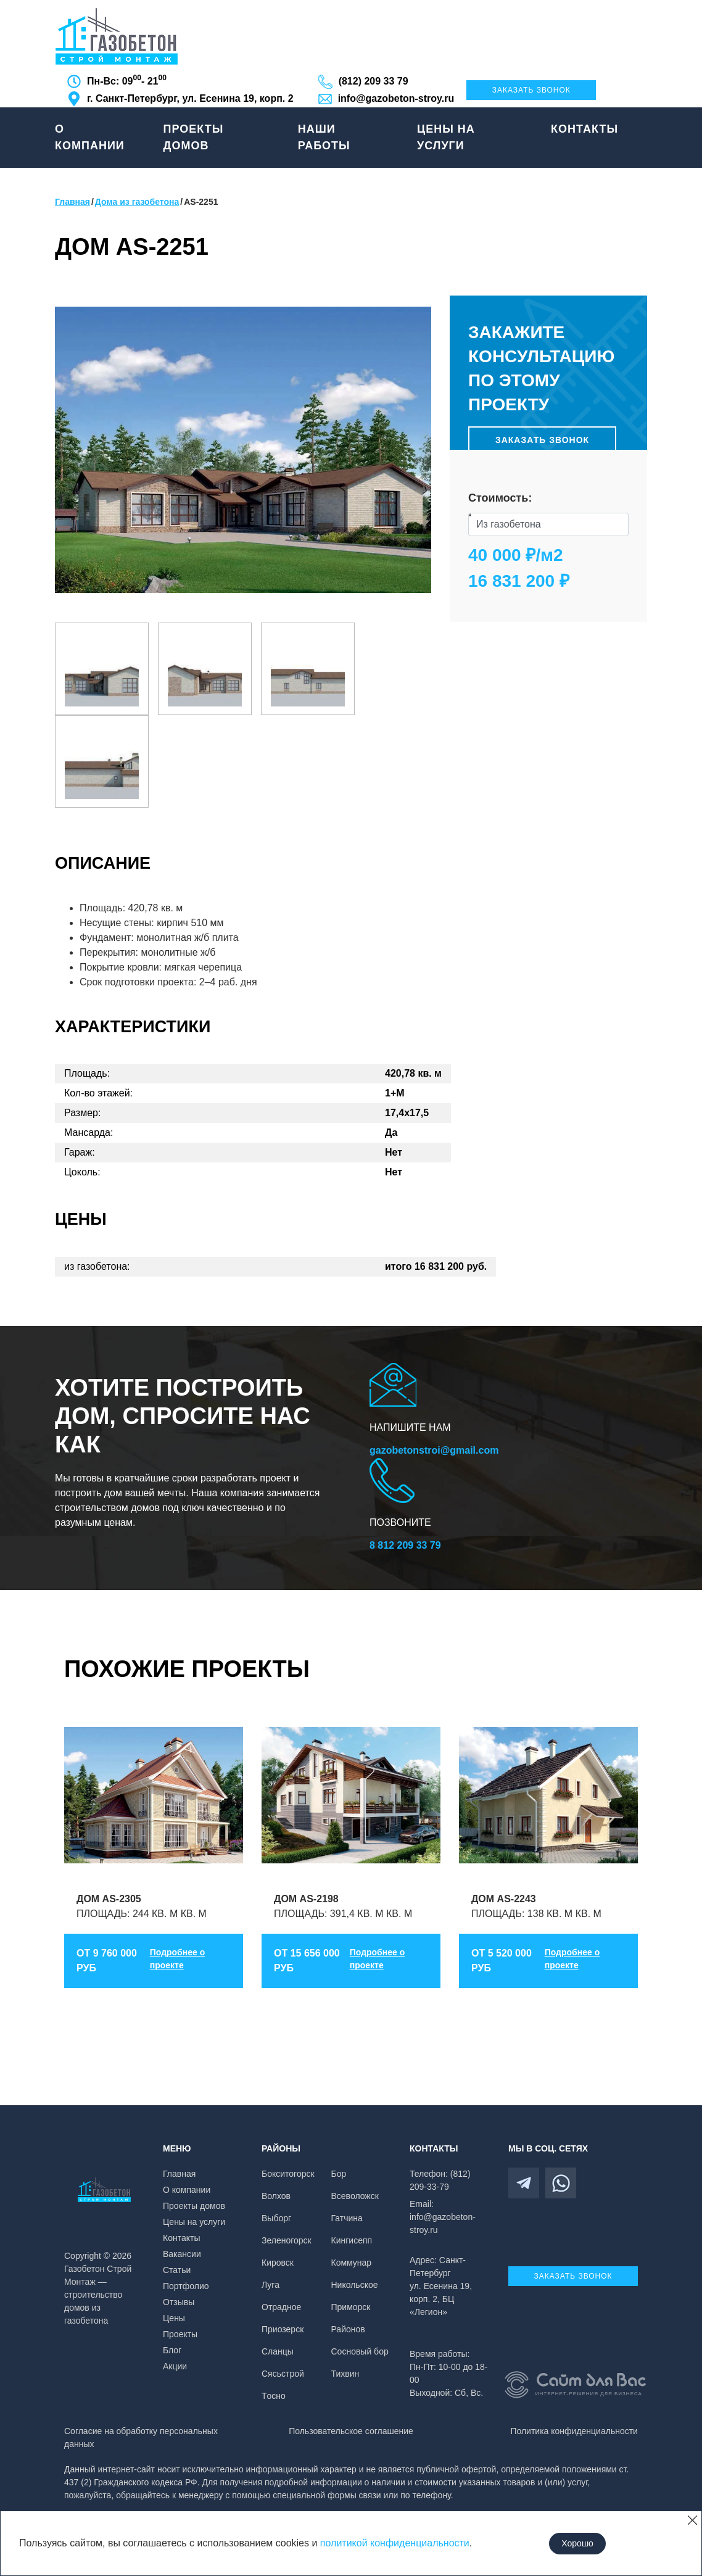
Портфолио (186, 2286)
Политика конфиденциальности (574, 2431)
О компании (90, 137)
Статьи (177, 2270)
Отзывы (178, 2302)
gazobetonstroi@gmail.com (434, 1450)
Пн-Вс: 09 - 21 (127, 80)
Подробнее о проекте (177, 1958)
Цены (174, 2318)
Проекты (180, 2334)
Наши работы (324, 137)
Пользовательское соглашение (351, 2431)
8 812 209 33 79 (405, 1545)
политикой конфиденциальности (394, 2543)
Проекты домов (193, 137)
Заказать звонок (531, 90)
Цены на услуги (446, 137)
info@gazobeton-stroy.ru (396, 98)
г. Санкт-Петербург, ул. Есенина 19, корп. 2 (190, 98)
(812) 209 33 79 (373, 81)
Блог (172, 2350)
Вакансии (182, 2254)
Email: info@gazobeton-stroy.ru (443, 2217)
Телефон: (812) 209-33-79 (440, 2180)
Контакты (584, 129)
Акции (175, 2366)
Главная (179, 2174)
